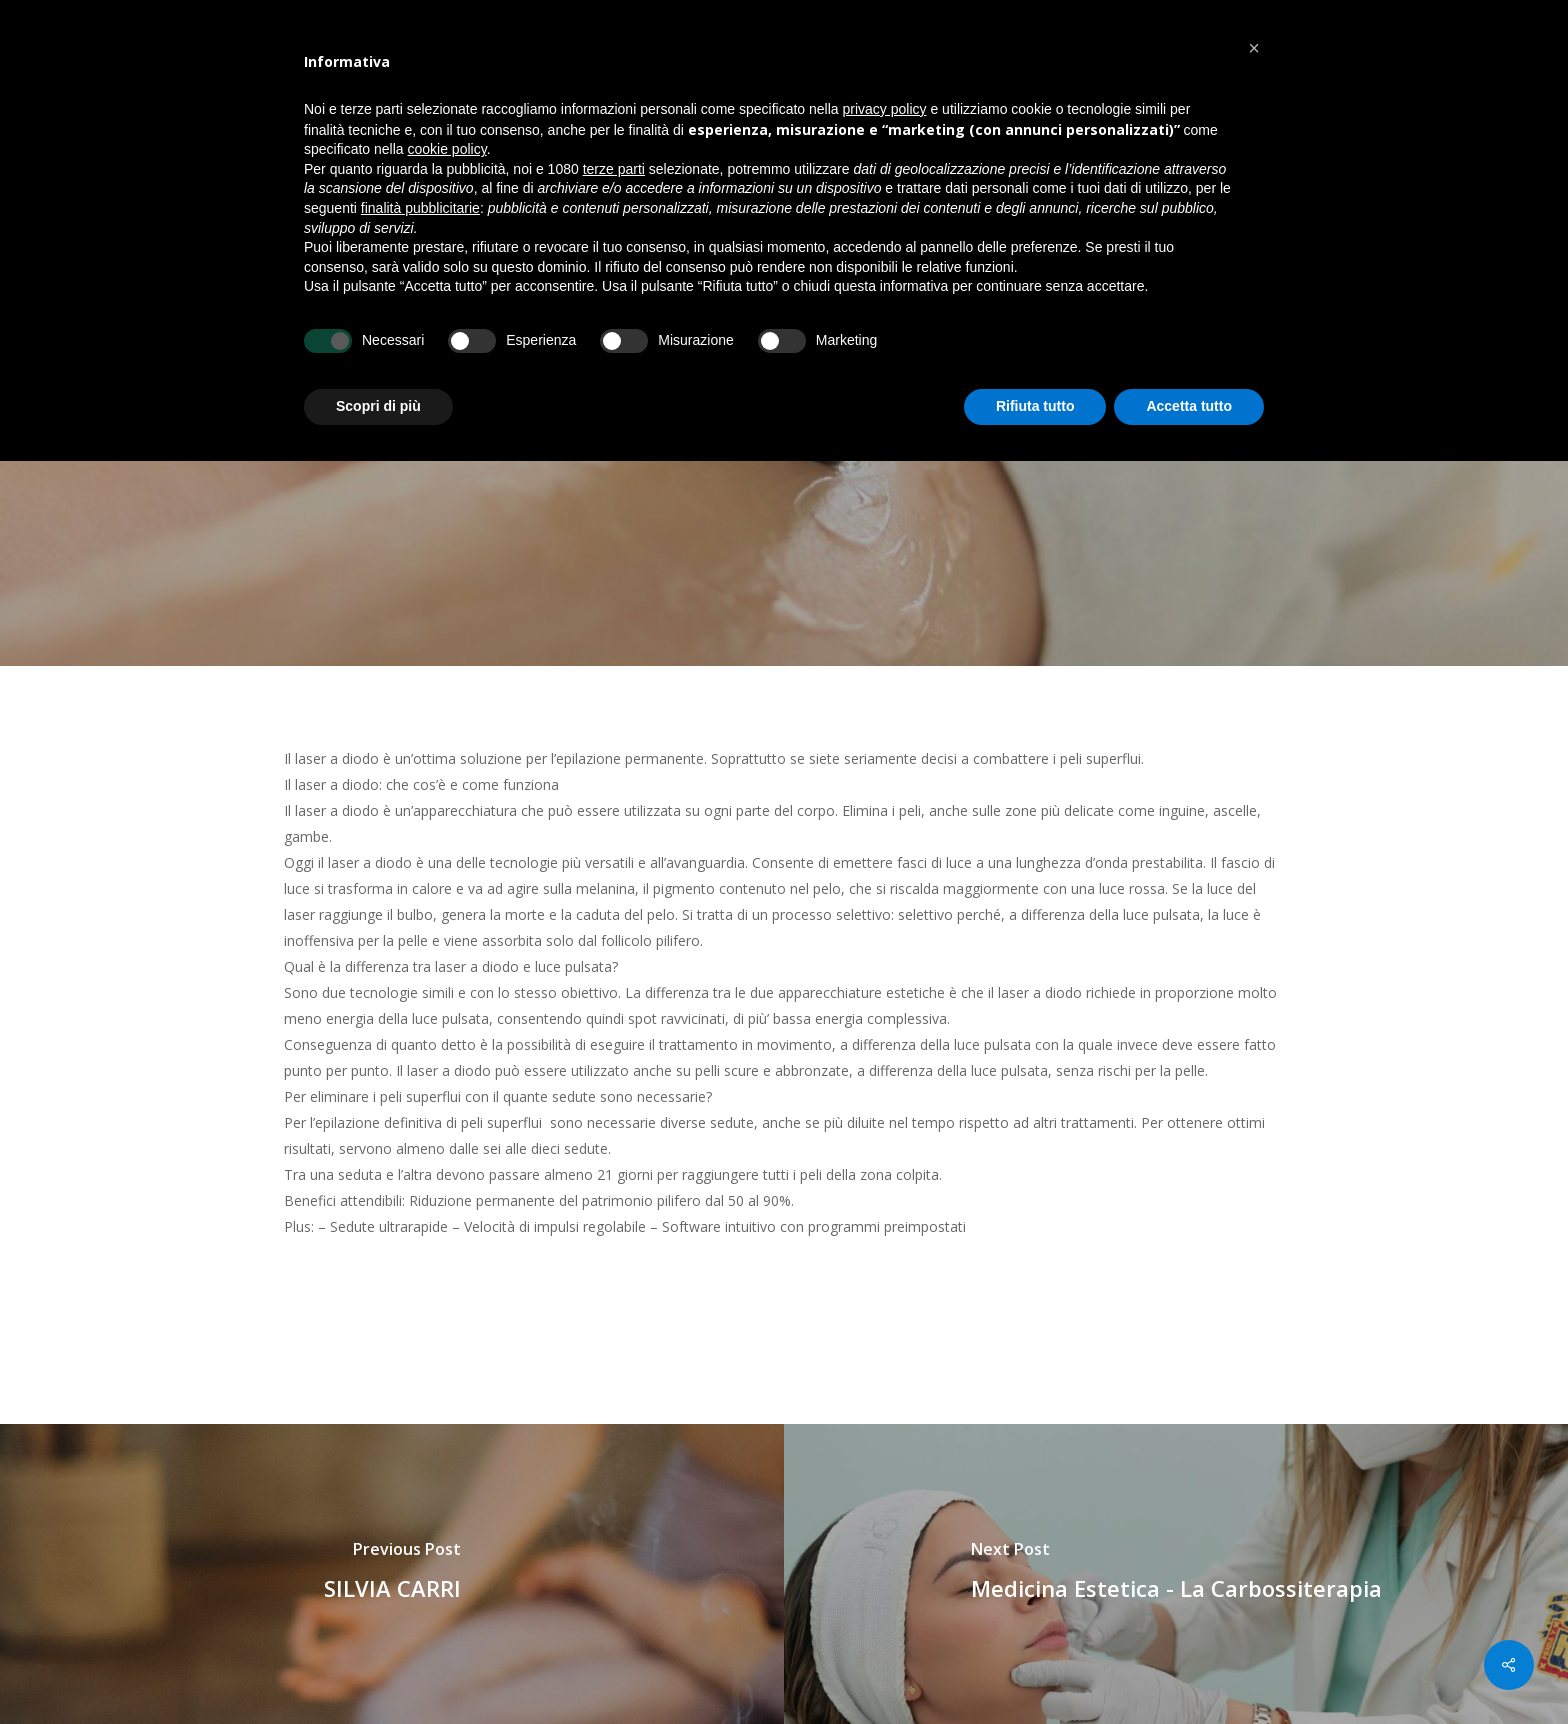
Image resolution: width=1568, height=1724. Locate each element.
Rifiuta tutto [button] (1035, 406)
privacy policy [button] (885, 109)
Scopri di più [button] (378, 406)
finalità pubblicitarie (420, 208)
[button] (1254, 48)
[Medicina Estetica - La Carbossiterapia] (1176, 1574)
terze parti (614, 169)
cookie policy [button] (447, 149)
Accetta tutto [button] (1189, 406)
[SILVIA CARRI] (392, 1574)
